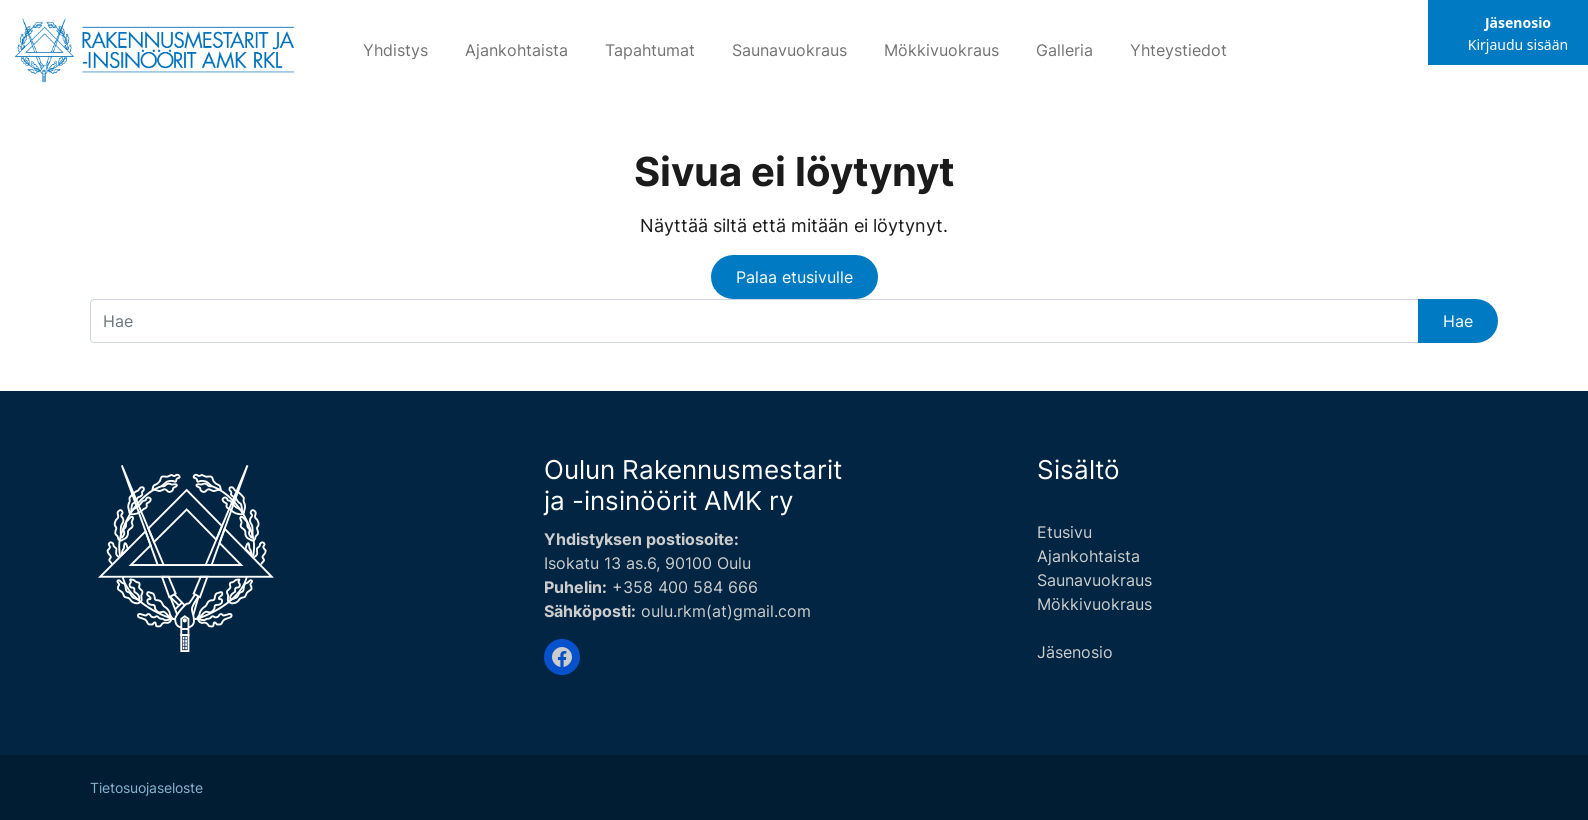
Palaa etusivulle (794, 277)
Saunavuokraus (789, 50)
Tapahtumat (650, 50)
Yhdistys (395, 50)
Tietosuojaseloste (146, 788)
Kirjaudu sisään (1518, 44)
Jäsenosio (1518, 22)
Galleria (1064, 50)
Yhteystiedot (1178, 50)
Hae (1458, 321)
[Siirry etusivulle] (155, 47)
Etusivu (1064, 532)
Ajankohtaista (516, 50)
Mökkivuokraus (941, 50)
